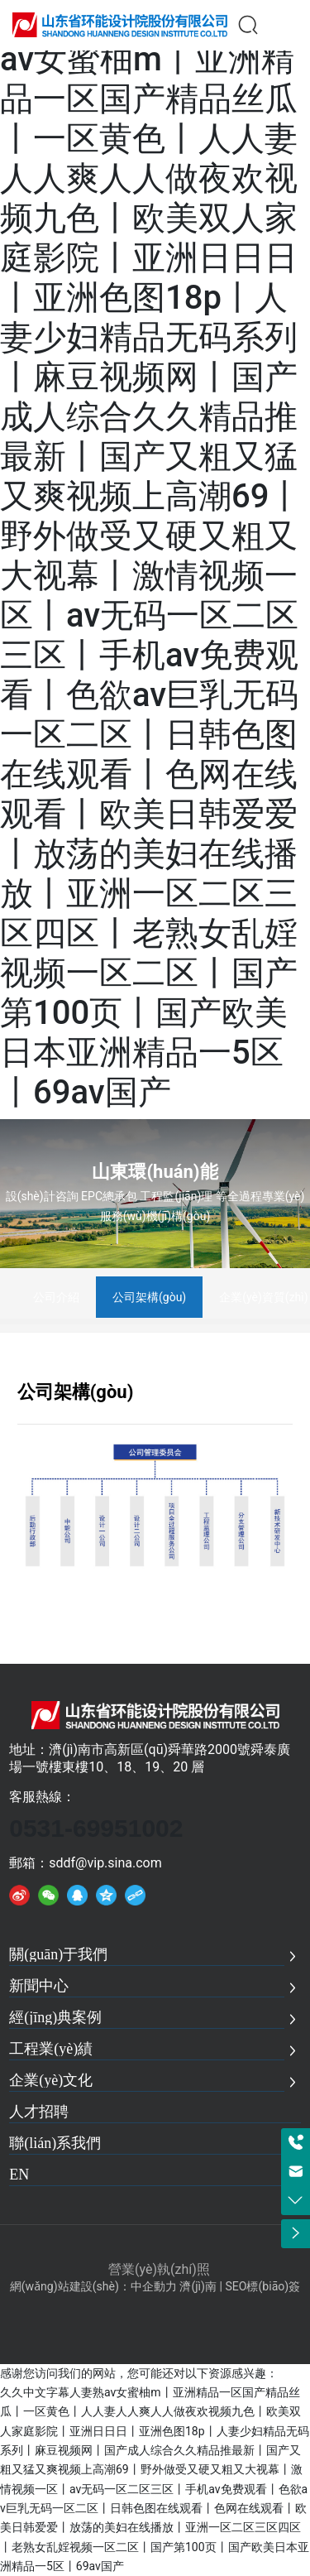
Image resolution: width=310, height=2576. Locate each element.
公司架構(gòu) (149, 1297)
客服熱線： (42, 1797)
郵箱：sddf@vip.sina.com (85, 1863)
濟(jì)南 (198, 2286)
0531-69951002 (96, 1828)
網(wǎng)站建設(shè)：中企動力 (93, 2286)
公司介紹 (56, 1297)
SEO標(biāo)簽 (262, 2286)
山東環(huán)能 (154, 1171)
